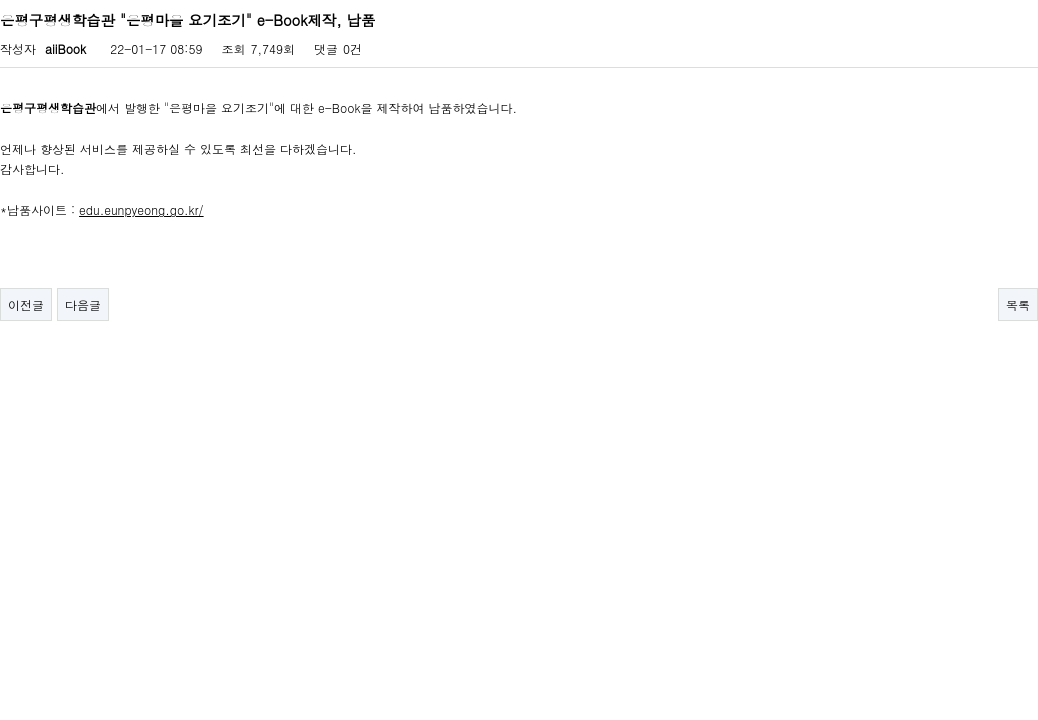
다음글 (83, 304)
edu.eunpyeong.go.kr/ (141, 209)
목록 (1018, 304)
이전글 (26, 304)
